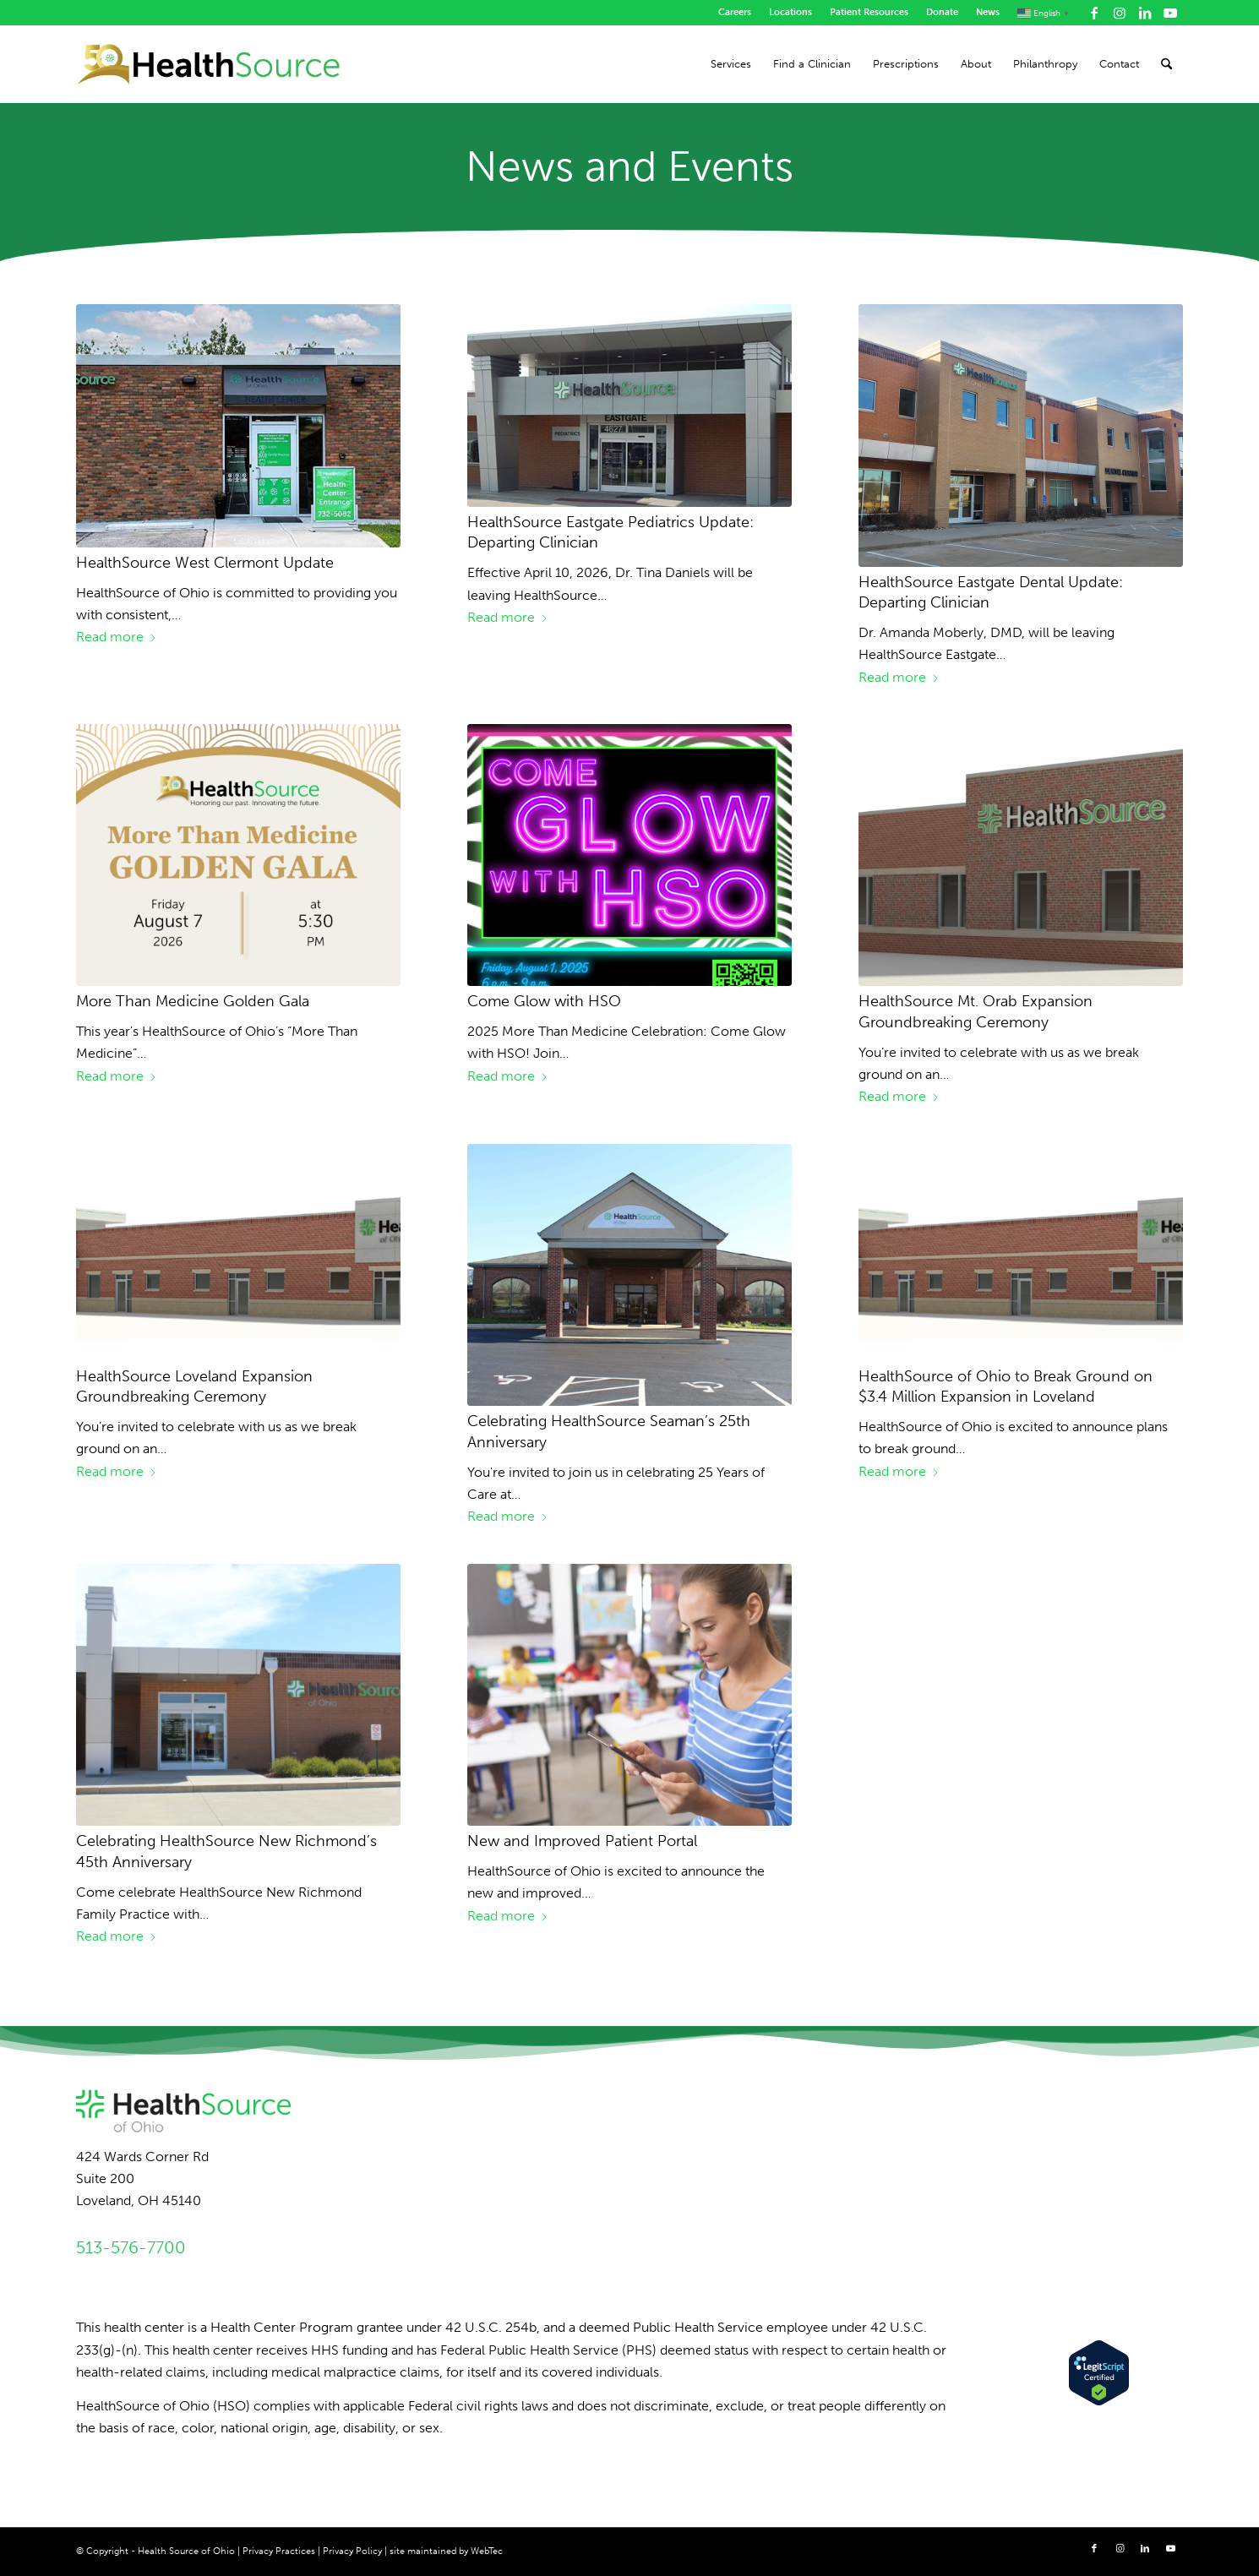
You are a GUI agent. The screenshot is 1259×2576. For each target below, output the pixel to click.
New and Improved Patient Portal (582, 1841)
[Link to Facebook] (1094, 12)
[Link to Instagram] (1119, 12)
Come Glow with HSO (544, 1001)
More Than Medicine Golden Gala (192, 1001)
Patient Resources (869, 12)
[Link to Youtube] (1170, 12)
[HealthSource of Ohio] (208, 64)
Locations (790, 12)
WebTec (487, 2551)
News (988, 12)
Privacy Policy (352, 2551)
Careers (734, 12)
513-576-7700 (131, 2247)
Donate (942, 12)
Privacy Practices (279, 2551)
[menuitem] (735, 12)
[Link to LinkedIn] (1144, 12)
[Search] (1166, 64)
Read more (116, 637)
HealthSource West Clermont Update (205, 562)
